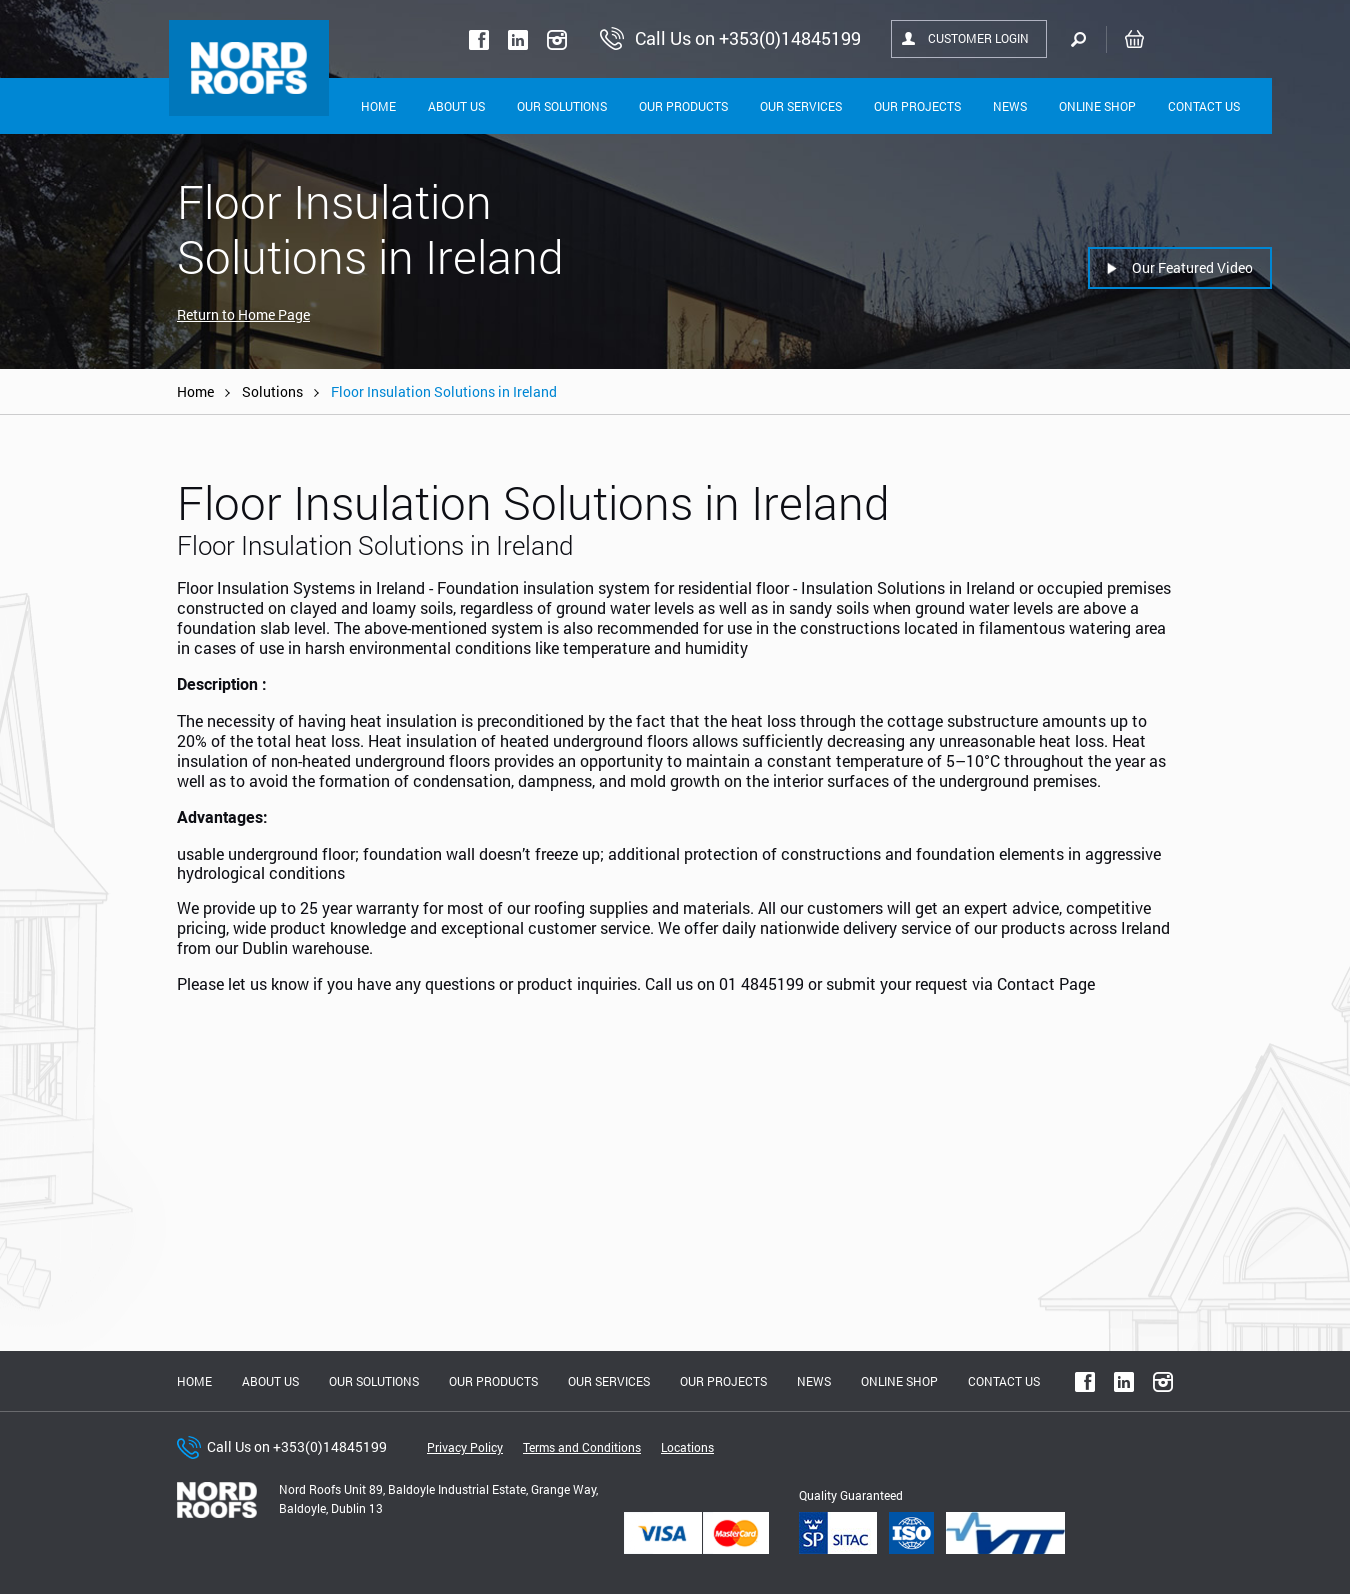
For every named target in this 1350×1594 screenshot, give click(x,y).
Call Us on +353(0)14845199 (297, 1446)
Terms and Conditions (582, 1447)
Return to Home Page (243, 314)
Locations (687, 1447)
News (1010, 106)
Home (378, 106)
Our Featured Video (1192, 267)
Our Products (683, 106)
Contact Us (1204, 106)
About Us (456, 106)
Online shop (1097, 106)
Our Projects (917, 106)
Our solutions (562, 106)
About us (270, 1381)
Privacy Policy (465, 1447)
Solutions (272, 391)
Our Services (801, 106)
